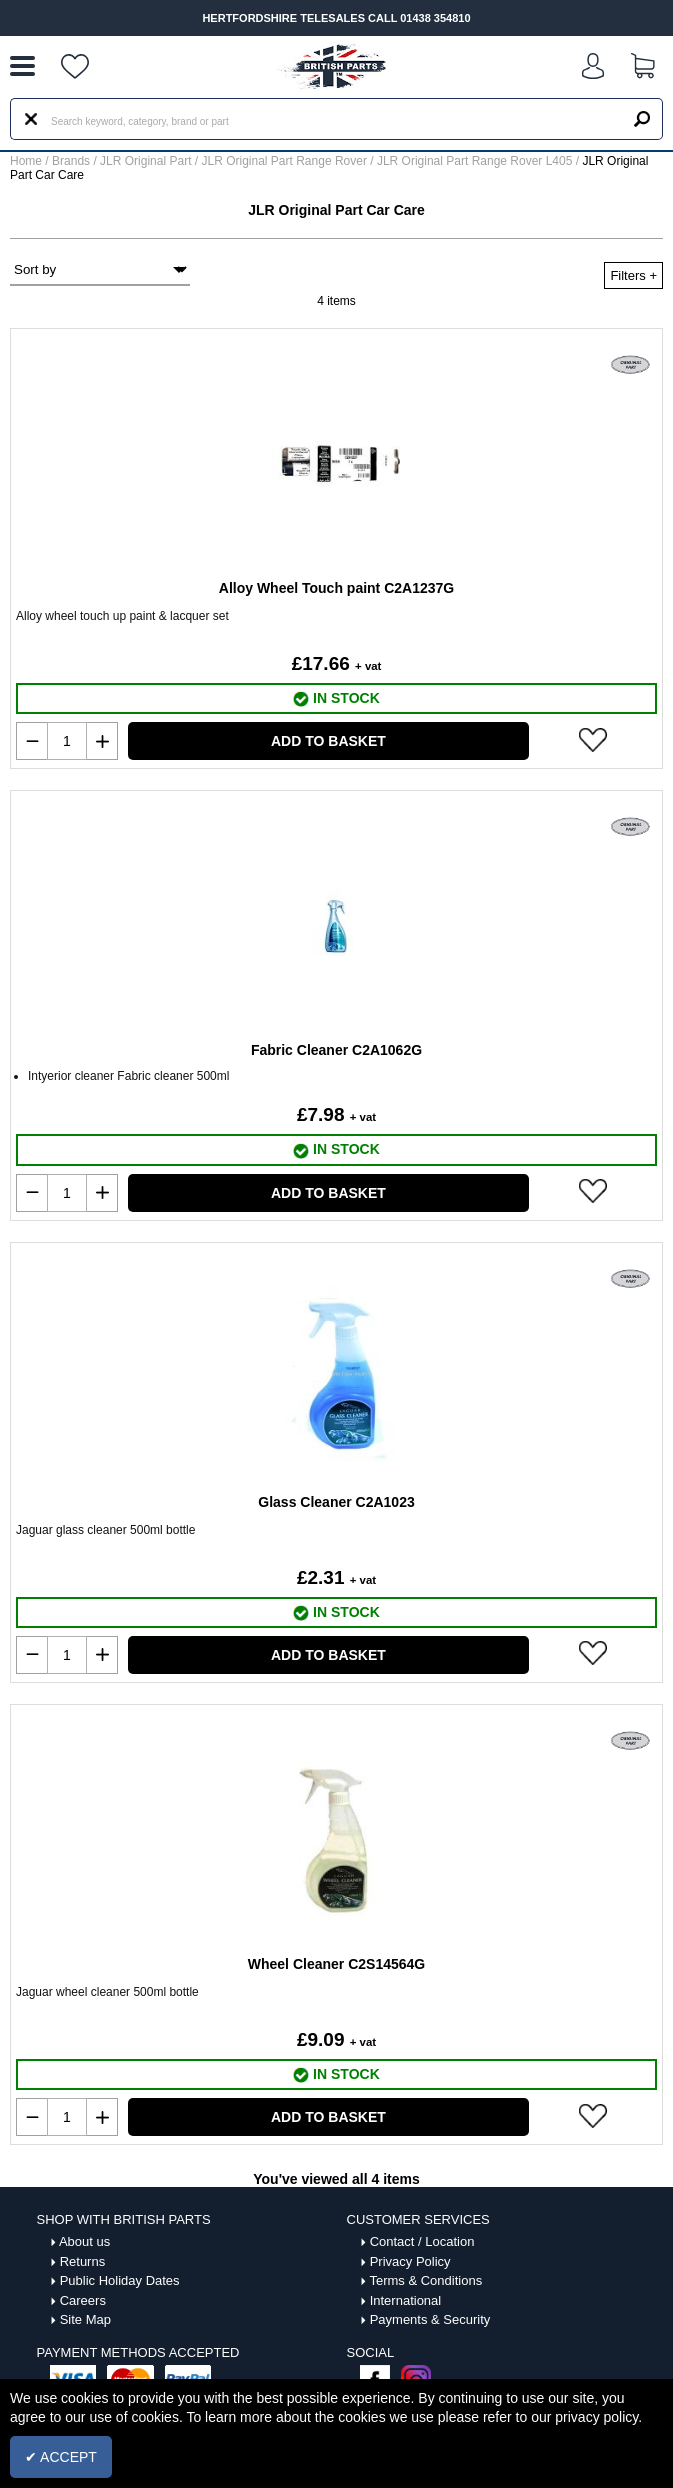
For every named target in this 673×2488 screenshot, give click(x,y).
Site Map (85, 2319)
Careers (83, 2300)
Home (26, 161)
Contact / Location (422, 2241)
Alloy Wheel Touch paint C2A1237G (336, 588)
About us (84, 2241)
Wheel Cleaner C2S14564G (336, 1964)
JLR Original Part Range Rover (286, 161)
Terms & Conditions (425, 2280)
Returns (83, 2261)
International (406, 2300)
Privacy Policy (410, 2261)
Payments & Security (430, 2319)
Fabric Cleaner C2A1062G (336, 1050)
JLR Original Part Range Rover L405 (476, 161)
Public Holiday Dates (120, 2280)
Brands (71, 161)
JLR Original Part (147, 161)
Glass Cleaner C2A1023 (336, 1502)
